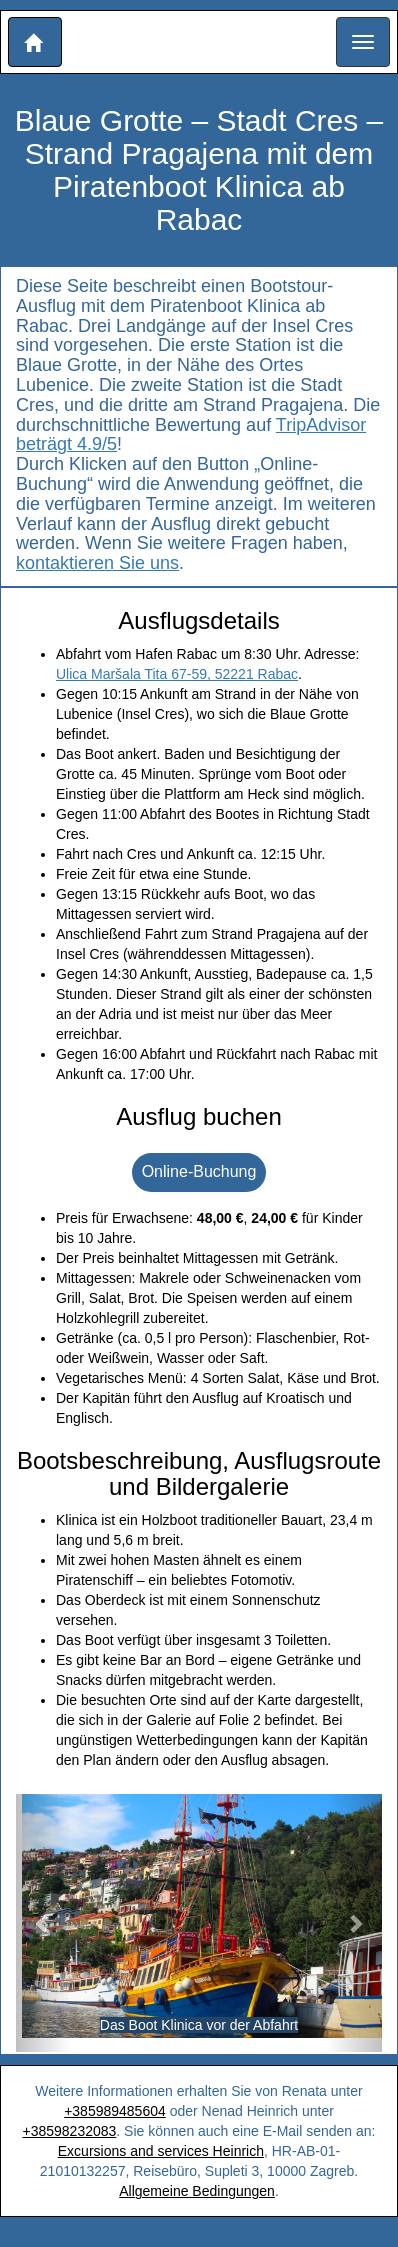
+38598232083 (70, 2131)
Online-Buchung (199, 1171)
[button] (35, 42)
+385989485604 (115, 2111)
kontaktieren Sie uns (97, 563)
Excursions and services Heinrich (161, 2151)
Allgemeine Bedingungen (197, 2191)
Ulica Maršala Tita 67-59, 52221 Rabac (177, 674)
